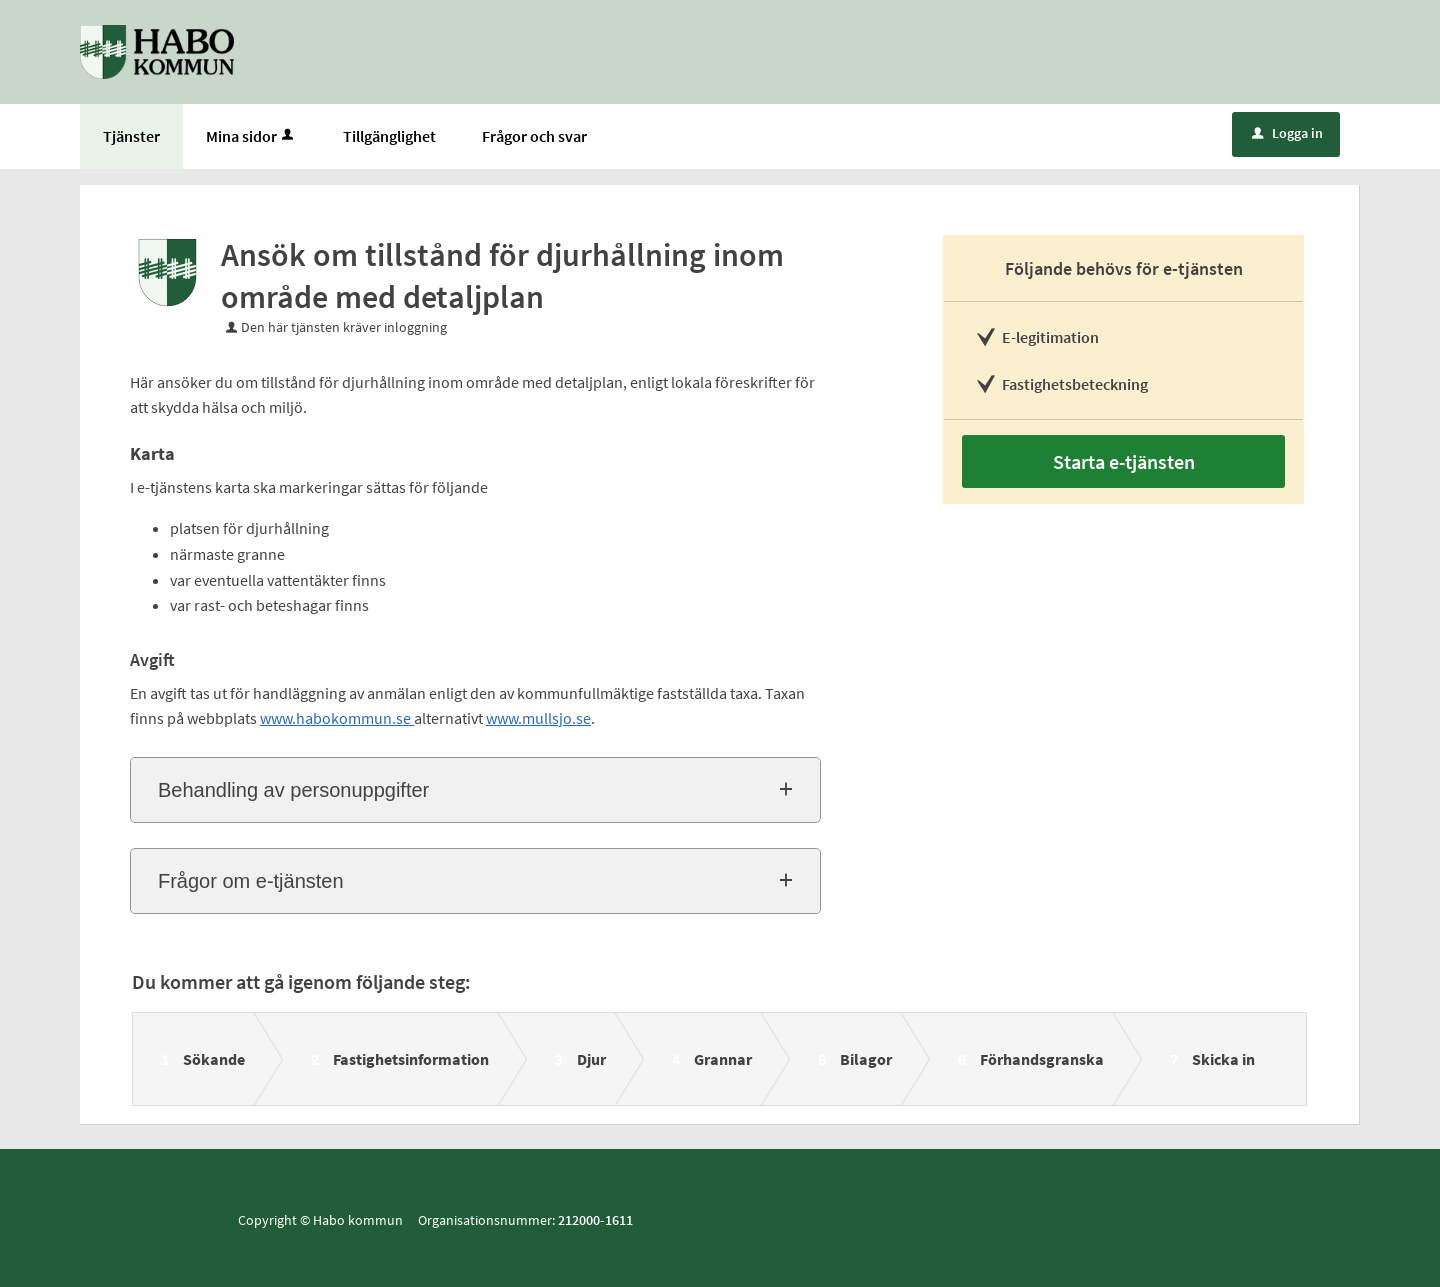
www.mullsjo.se (538, 718)
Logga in (1287, 133)
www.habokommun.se (337, 718)
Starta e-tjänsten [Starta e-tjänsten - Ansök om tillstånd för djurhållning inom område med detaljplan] (1124, 461)
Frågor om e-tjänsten (251, 881)
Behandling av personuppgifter (293, 790)
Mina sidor (251, 136)
